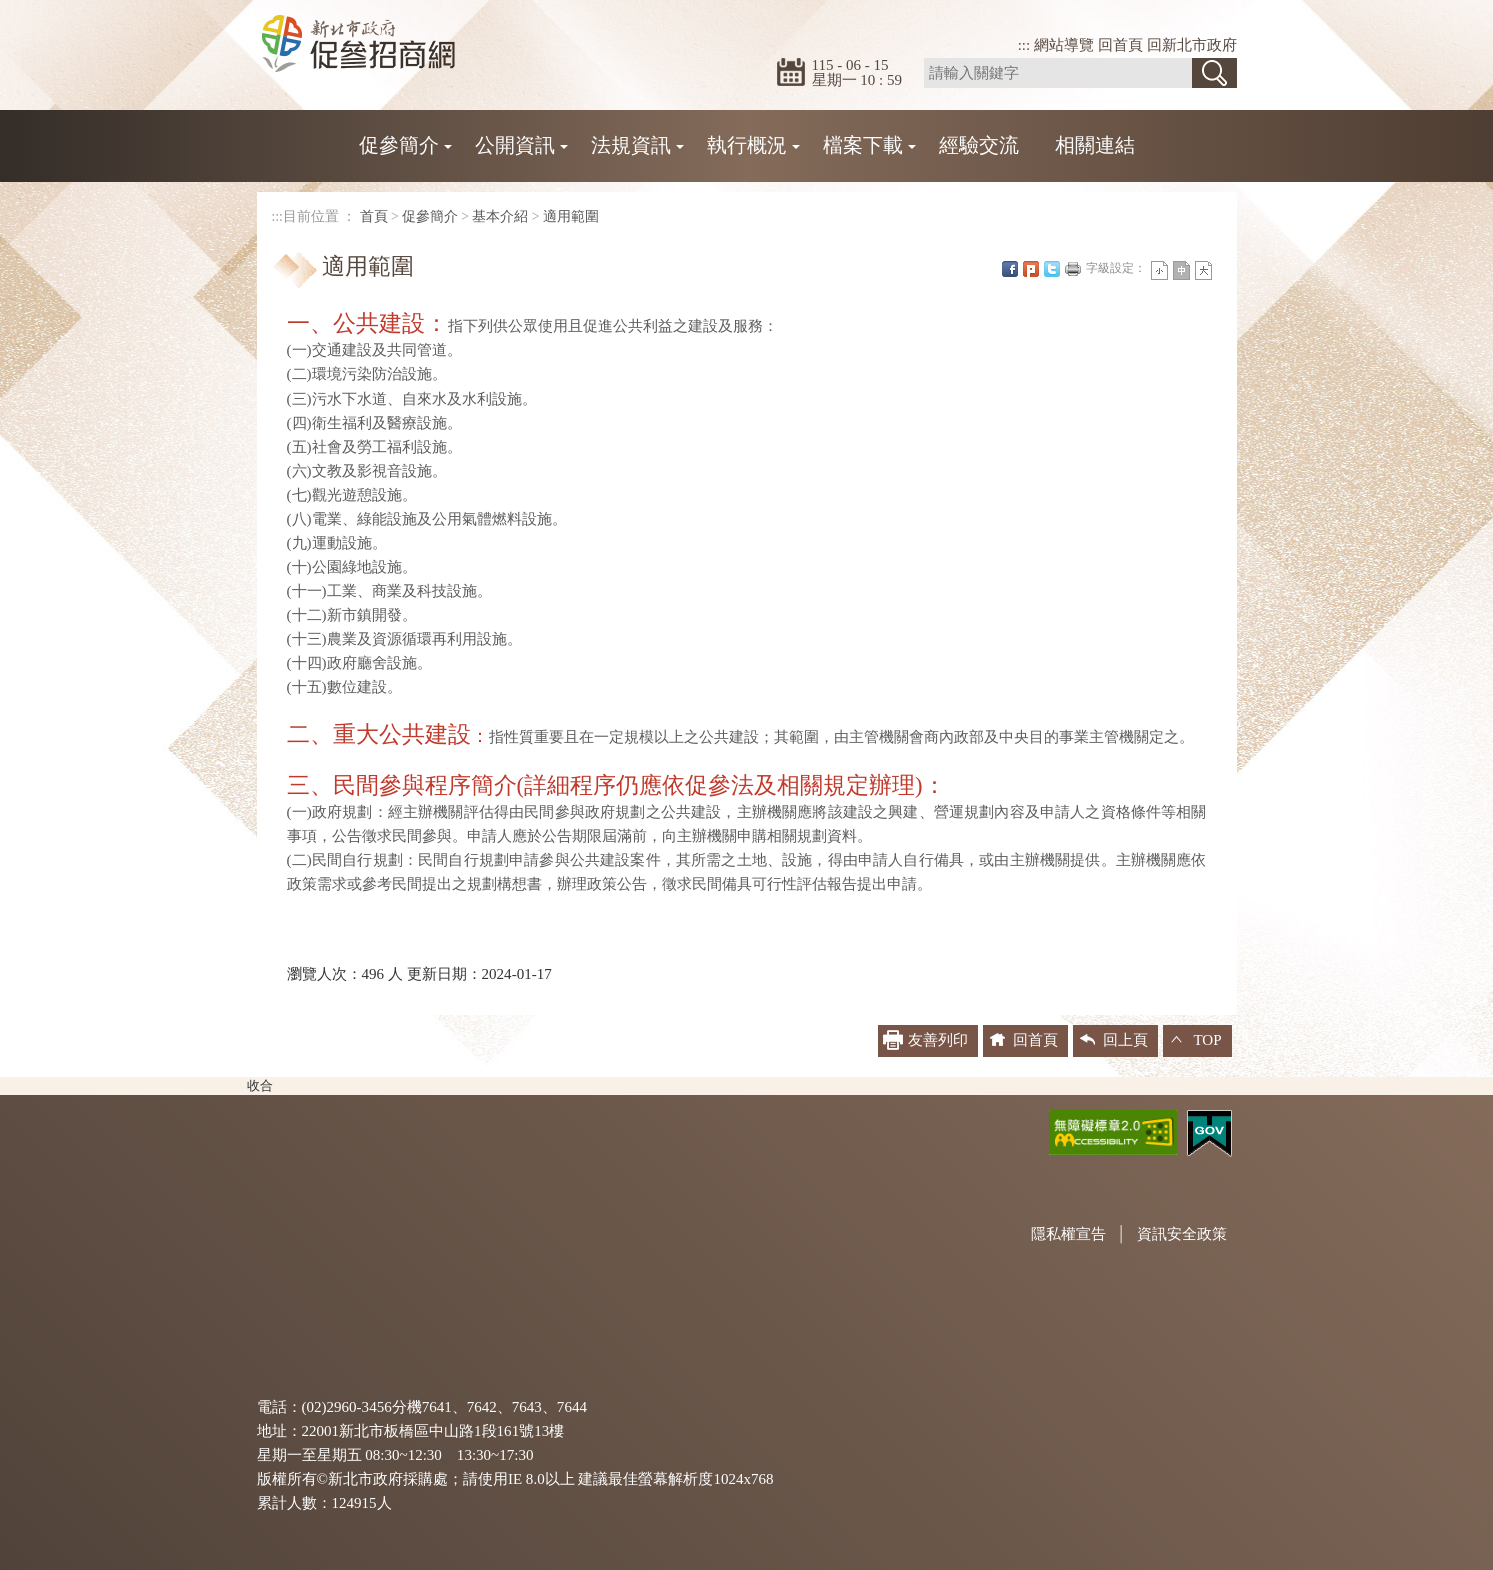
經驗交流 (979, 145)
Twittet (1052, 269)
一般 (1181, 270)
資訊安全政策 (1182, 1234)
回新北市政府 (1192, 45)
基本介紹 (500, 216)
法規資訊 (631, 145)
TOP (1207, 1040)
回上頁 (1125, 1040)
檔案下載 (863, 145)
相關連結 (1095, 145)
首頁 (374, 216)
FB (1010, 269)
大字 (1203, 270)
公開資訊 (515, 145)
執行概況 (747, 145)
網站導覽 (1064, 45)
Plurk (1031, 269)
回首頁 (1120, 45)
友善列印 (1073, 269)
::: (1024, 45)
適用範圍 (571, 216)
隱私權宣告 (1068, 1234)
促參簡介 (399, 145)
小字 (1159, 270)
